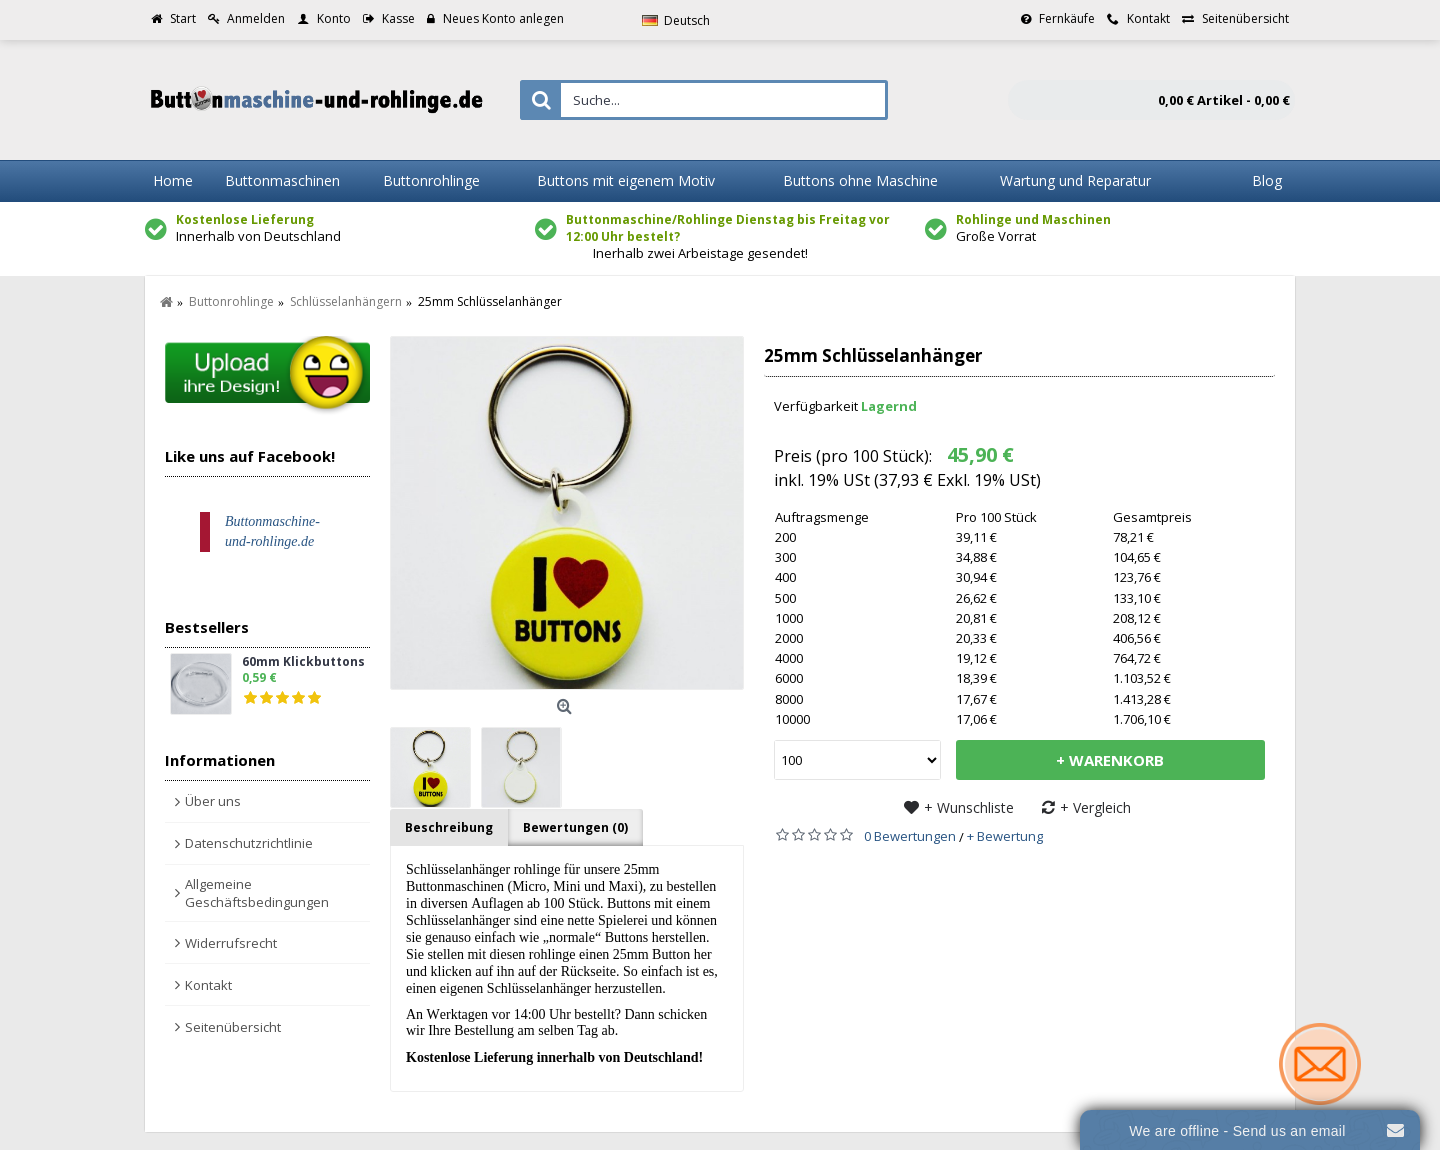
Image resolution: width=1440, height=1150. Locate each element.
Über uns (213, 801)
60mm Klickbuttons (303, 662)
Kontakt (208, 985)
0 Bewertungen (910, 836)
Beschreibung (449, 827)
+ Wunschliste (969, 807)
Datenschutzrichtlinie (249, 843)
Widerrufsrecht (231, 943)
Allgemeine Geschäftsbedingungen (257, 893)
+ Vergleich (1095, 807)
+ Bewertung (1005, 836)
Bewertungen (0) (575, 827)
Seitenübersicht (233, 1027)
